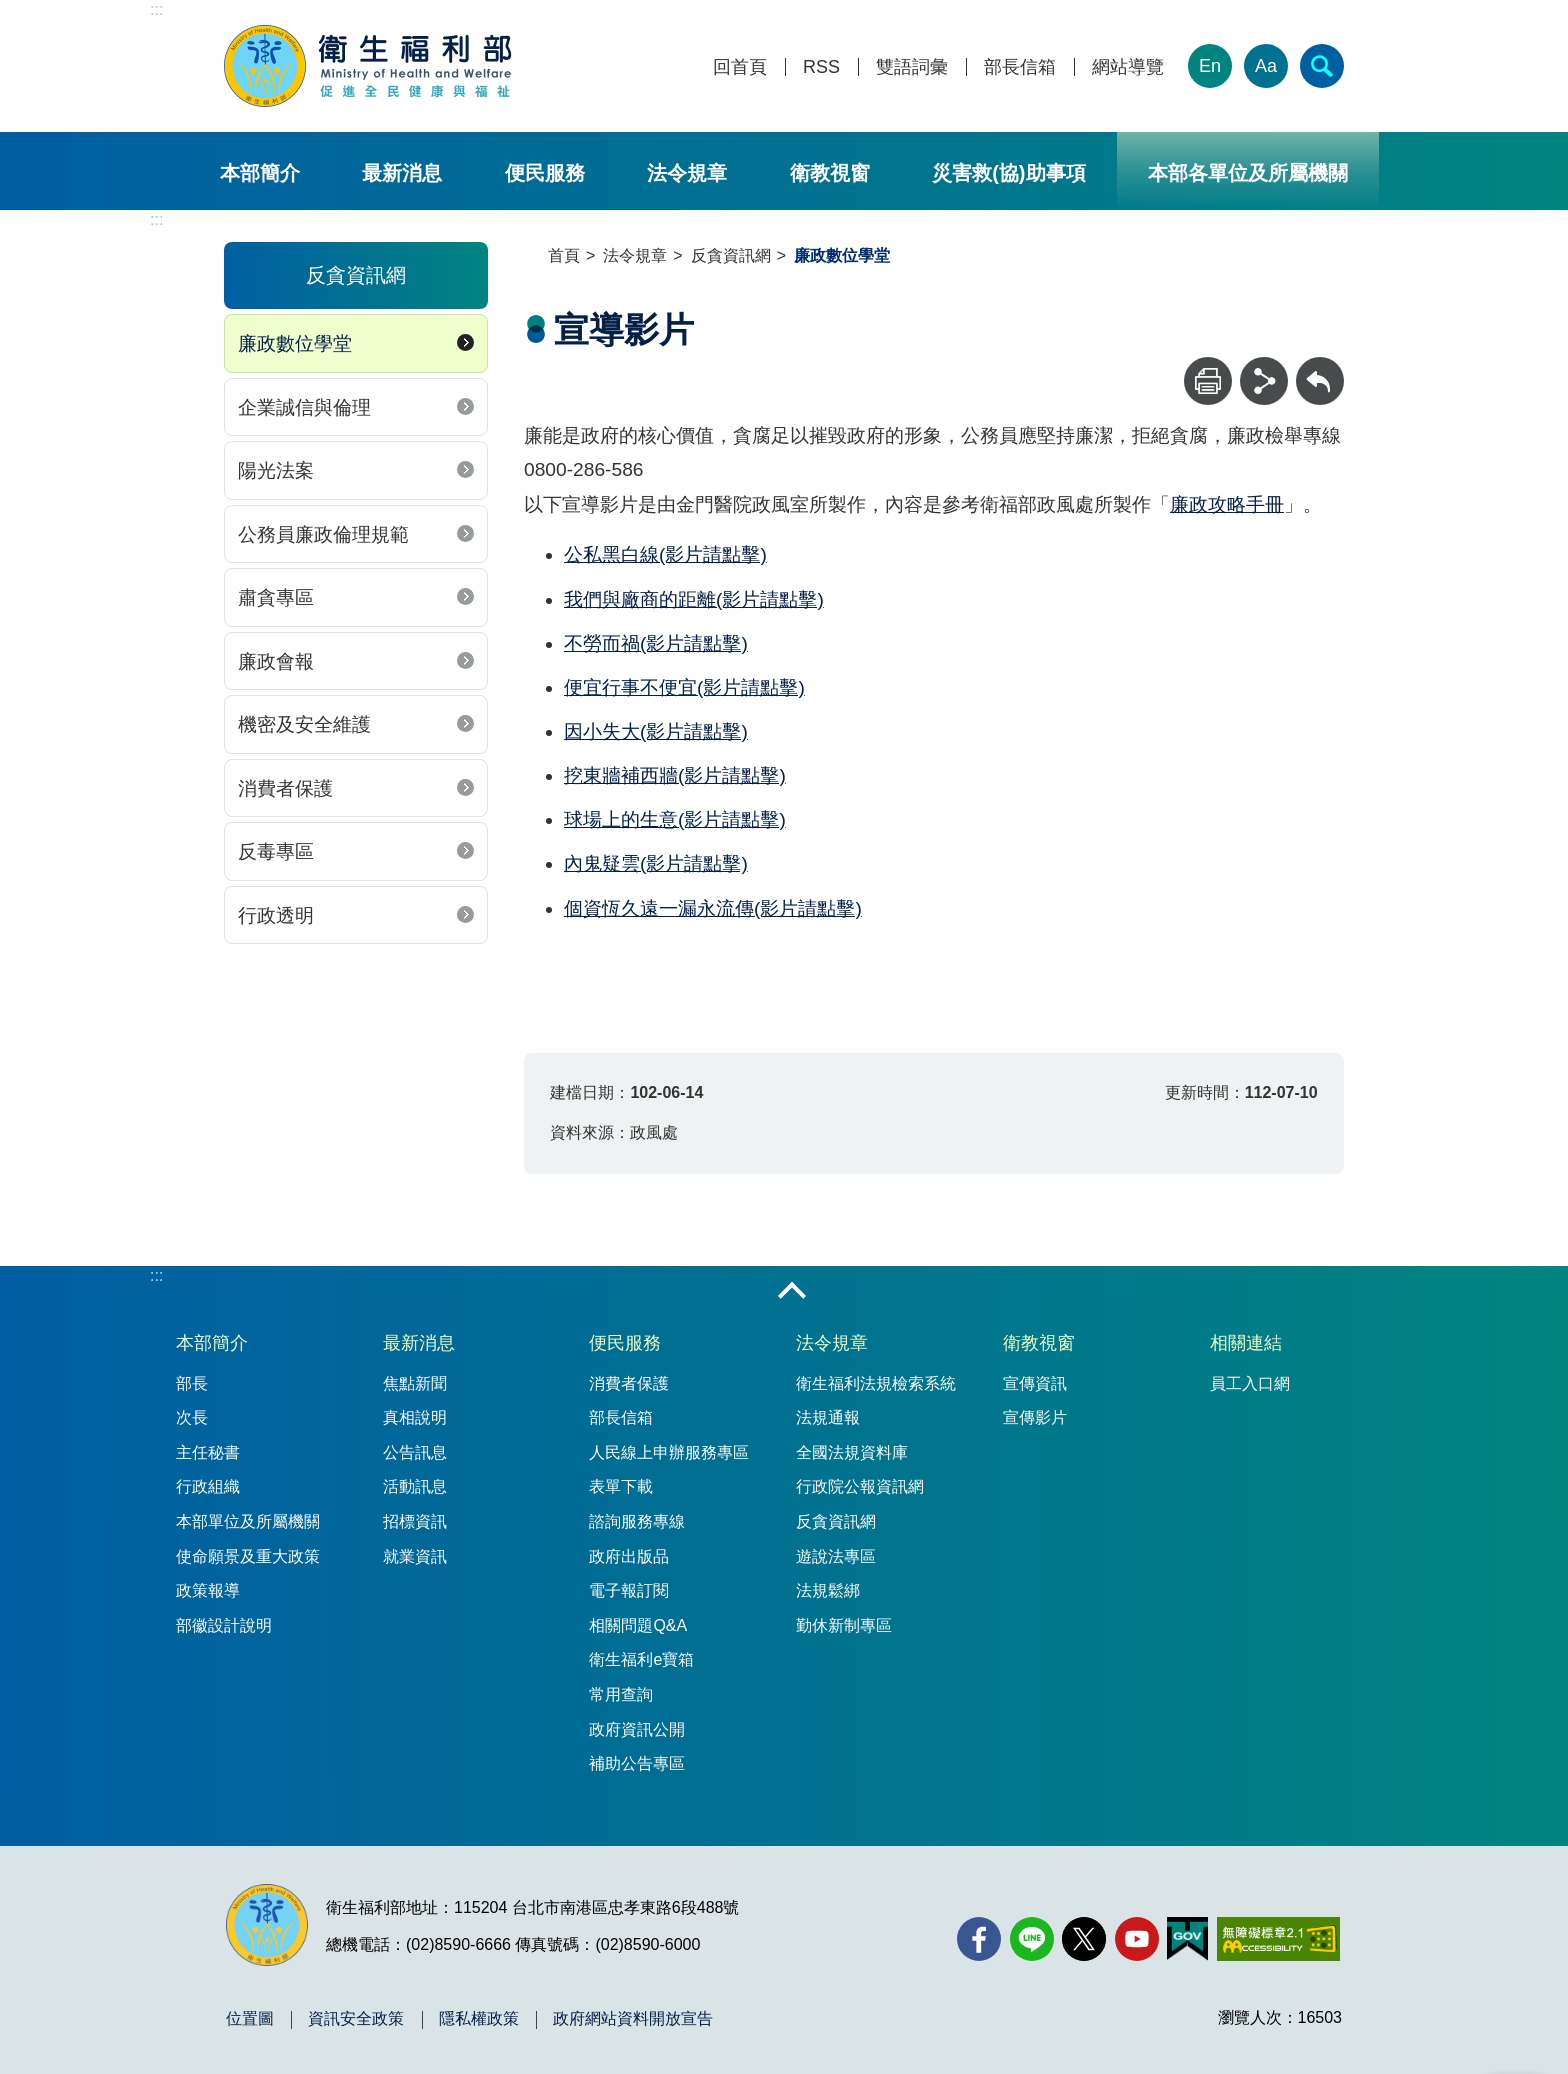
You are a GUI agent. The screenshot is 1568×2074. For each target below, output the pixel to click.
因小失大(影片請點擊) (656, 731)
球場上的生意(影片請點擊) (675, 819)
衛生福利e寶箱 (641, 1659)
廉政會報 (276, 661)
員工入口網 (1250, 1383)
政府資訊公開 (637, 1729)
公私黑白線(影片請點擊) (665, 554)
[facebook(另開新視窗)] (979, 1939)
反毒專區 (276, 851)
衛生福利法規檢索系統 (876, 1383)
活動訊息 (415, 1486)
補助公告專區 (637, 1763)
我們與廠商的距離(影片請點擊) (694, 599)
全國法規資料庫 (852, 1452)
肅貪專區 (276, 597)
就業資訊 (415, 1556)
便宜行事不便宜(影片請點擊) (684, 687)
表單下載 (621, 1486)
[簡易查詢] (1322, 66)
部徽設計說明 (224, 1625)
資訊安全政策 (356, 2019)
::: (156, 9)
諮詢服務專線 (637, 1521)
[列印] (1208, 381)
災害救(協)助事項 (1008, 173)
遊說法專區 (836, 1556)
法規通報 (828, 1417)
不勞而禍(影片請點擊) (656, 643)
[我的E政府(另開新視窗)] (1187, 1939)
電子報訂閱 (629, 1590)
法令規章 (687, 173)
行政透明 (276, 915)
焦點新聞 (415, 1383)
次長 (192, 1417)
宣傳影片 (1035, 1417)
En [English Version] (1210, 66)
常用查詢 (621, 1694)
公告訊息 (415, 1452)
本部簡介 (260, 173)
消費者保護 (285, 788)
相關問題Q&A (638, 1625)
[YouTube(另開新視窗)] (1137, 1939)
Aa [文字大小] (1266, 66)
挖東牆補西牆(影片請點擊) (675, 775)
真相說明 (415, 1417)
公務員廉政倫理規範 (323, 534)
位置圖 (250, 2019)
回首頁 (740, 67)
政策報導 (208, 1590)
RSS (821, 67)
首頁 (564, 255)
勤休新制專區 (844, 1625)
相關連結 (1246, 1343)
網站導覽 (1128, 67)
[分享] (1264, 381)
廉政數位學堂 (295, 343)
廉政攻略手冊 (1227, 504)
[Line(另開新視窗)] (1032, 1939)
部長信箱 (1020, 67)
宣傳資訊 (1035, 1383)
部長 (192, 1383)
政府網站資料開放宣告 (633, 2019)
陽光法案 (276, 470)
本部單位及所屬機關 (248, 1521)
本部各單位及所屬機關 (1248, 173)
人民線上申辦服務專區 (669, 1452)
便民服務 (545, 173)
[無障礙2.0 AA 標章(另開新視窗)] (1278, 1939)
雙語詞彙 (912, 67)
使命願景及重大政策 (248, 1556)
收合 (792, 1292)
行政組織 (208, 1486)
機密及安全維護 (304, 724)
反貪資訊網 (731, 255)
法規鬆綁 (828, 1590)
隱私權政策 (479, 2019)
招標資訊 (415, 1521)
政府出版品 (629, 1556)
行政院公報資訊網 (860, 1486)
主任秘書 (208, 1452)
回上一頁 (1320, 366)
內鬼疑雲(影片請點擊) (656, 863)
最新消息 (402, 173)
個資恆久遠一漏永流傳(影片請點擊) (713, 908)
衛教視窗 (830, 173)
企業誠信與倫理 (304, 407)
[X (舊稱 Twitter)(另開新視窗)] (1084, 1939)
